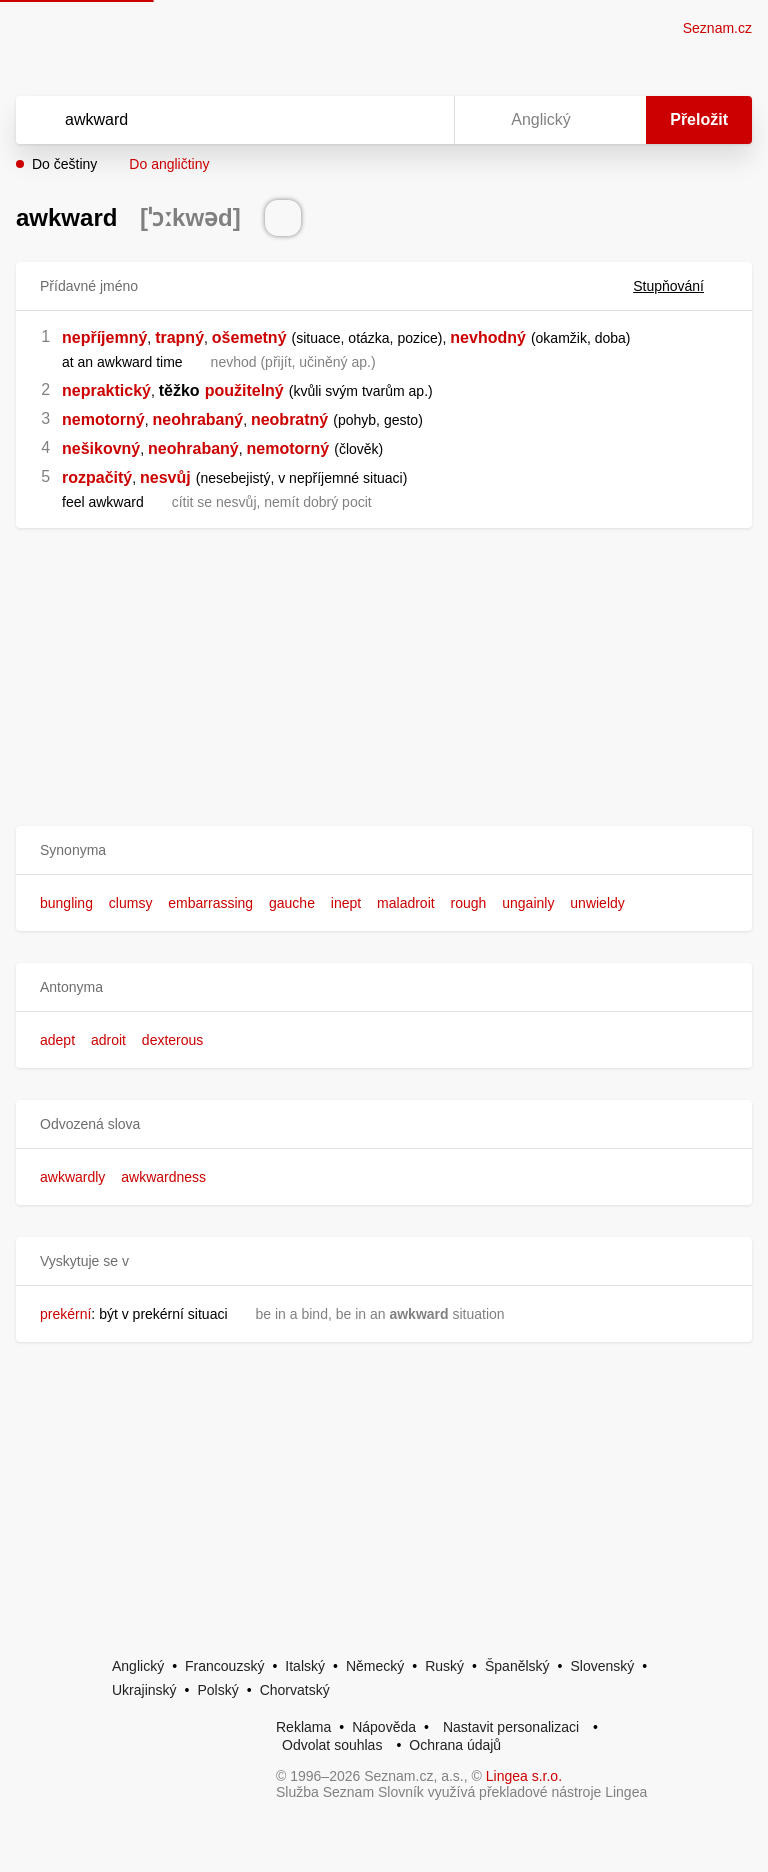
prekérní (65, 1314)
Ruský (444, 1666)
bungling (66, 903)
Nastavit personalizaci (511, 1727)
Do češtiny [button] (64, 164)
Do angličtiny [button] (169, 164)
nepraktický (106, 390)
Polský (217, 1690)
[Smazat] (376, 120)
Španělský (517, 1666)
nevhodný (488, 337)
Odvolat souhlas (332, 1745)
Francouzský (224, 1666)
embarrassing (210, 903)
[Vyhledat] (209, 120)
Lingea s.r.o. (524, 1776)
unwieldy (597, 903)
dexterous (172, 1040)
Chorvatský (295, 1690)
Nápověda (384, 1727)
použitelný (244, 390)
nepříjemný (104, 337)
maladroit (406, 903)
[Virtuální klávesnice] (420, 120)
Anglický (138, 1666)
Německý (375, 1666)
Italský (305, 1666)
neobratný (289, 419)
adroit (108, 1040)
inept (346, 903)
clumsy (131, 903)
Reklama (303, 1727)
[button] (384, 850)
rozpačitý (97, 477)
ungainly (528, 903)
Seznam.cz (717, 28)
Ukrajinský (144, 1690)
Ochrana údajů (455, 1745)
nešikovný (101, 448)
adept (57, 1040)
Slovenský (602, 1666)
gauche (292, 903)
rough (469, 903)
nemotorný (103, 419)
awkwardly (72, 1177)
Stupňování (680, 286)
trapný (179, 337)
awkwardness (163, 1177)
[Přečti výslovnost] (283, 218)
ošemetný (249, 337)
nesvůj (165, 477)
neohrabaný (197, 419)
